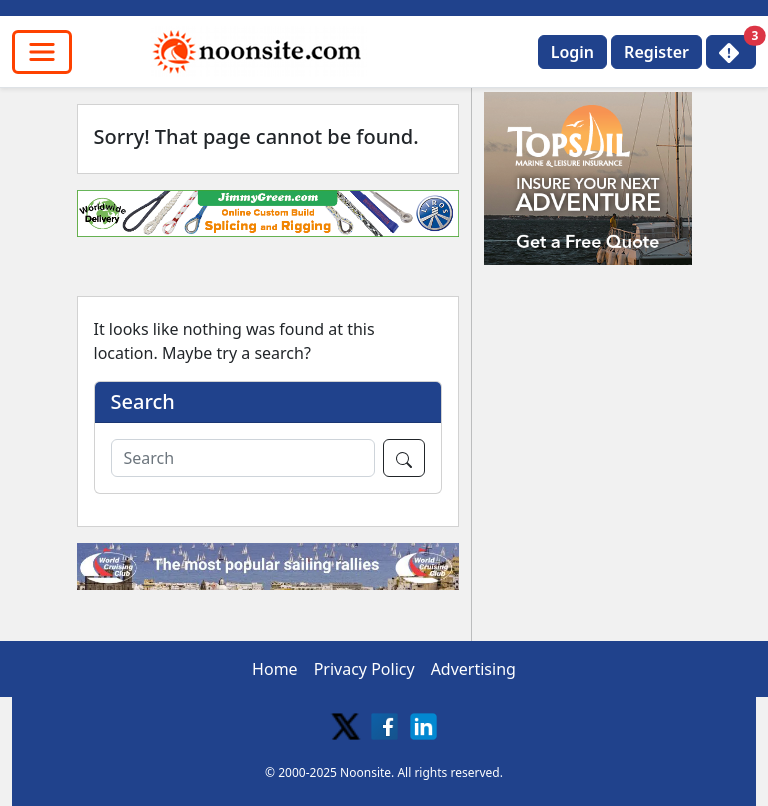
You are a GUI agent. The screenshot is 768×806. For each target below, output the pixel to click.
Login (572, 52)
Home (275, 669)
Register (656, 52)
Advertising (473, 669)
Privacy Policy (364, 669)
